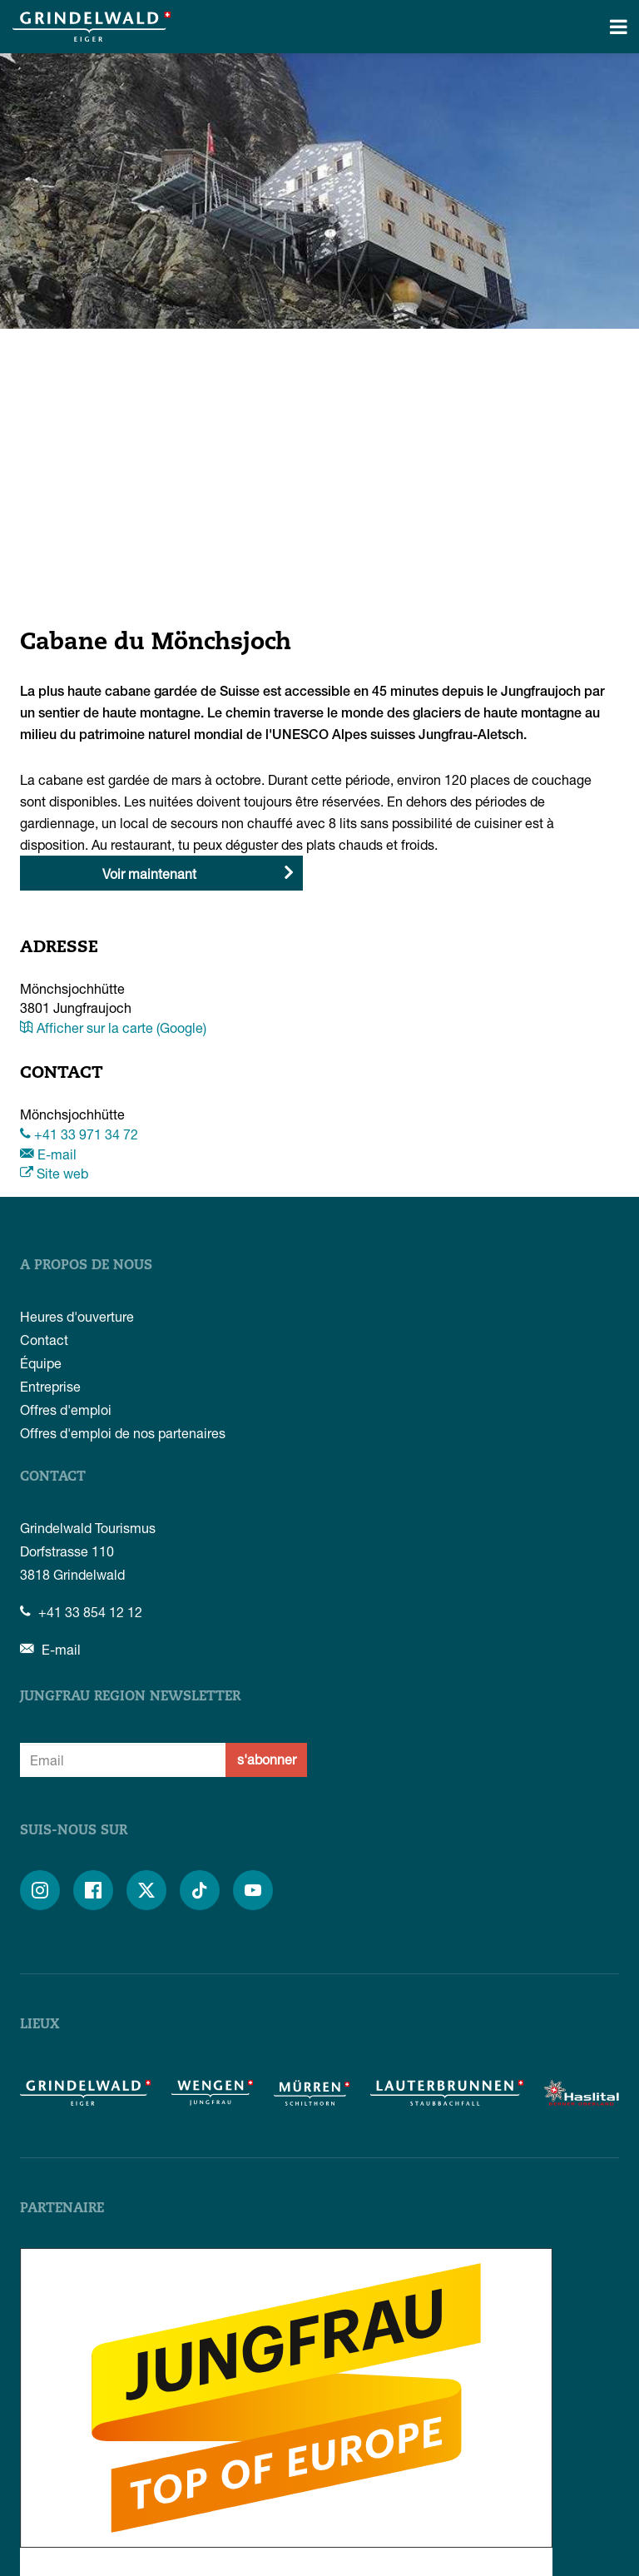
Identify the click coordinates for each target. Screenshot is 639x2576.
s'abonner (266, 1759)
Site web (54, 1173)
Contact (44, 1340)
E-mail (48, 1154)
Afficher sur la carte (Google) (113, 1027)
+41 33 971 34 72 (79, 1134)
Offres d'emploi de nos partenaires (122, 1433)
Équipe (41, 1363)
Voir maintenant (149, 873)
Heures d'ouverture (77, 1316)
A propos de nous (86, 1266)
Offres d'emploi (65, 1409)
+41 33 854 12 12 (81, 1612)
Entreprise (50, 1386)
